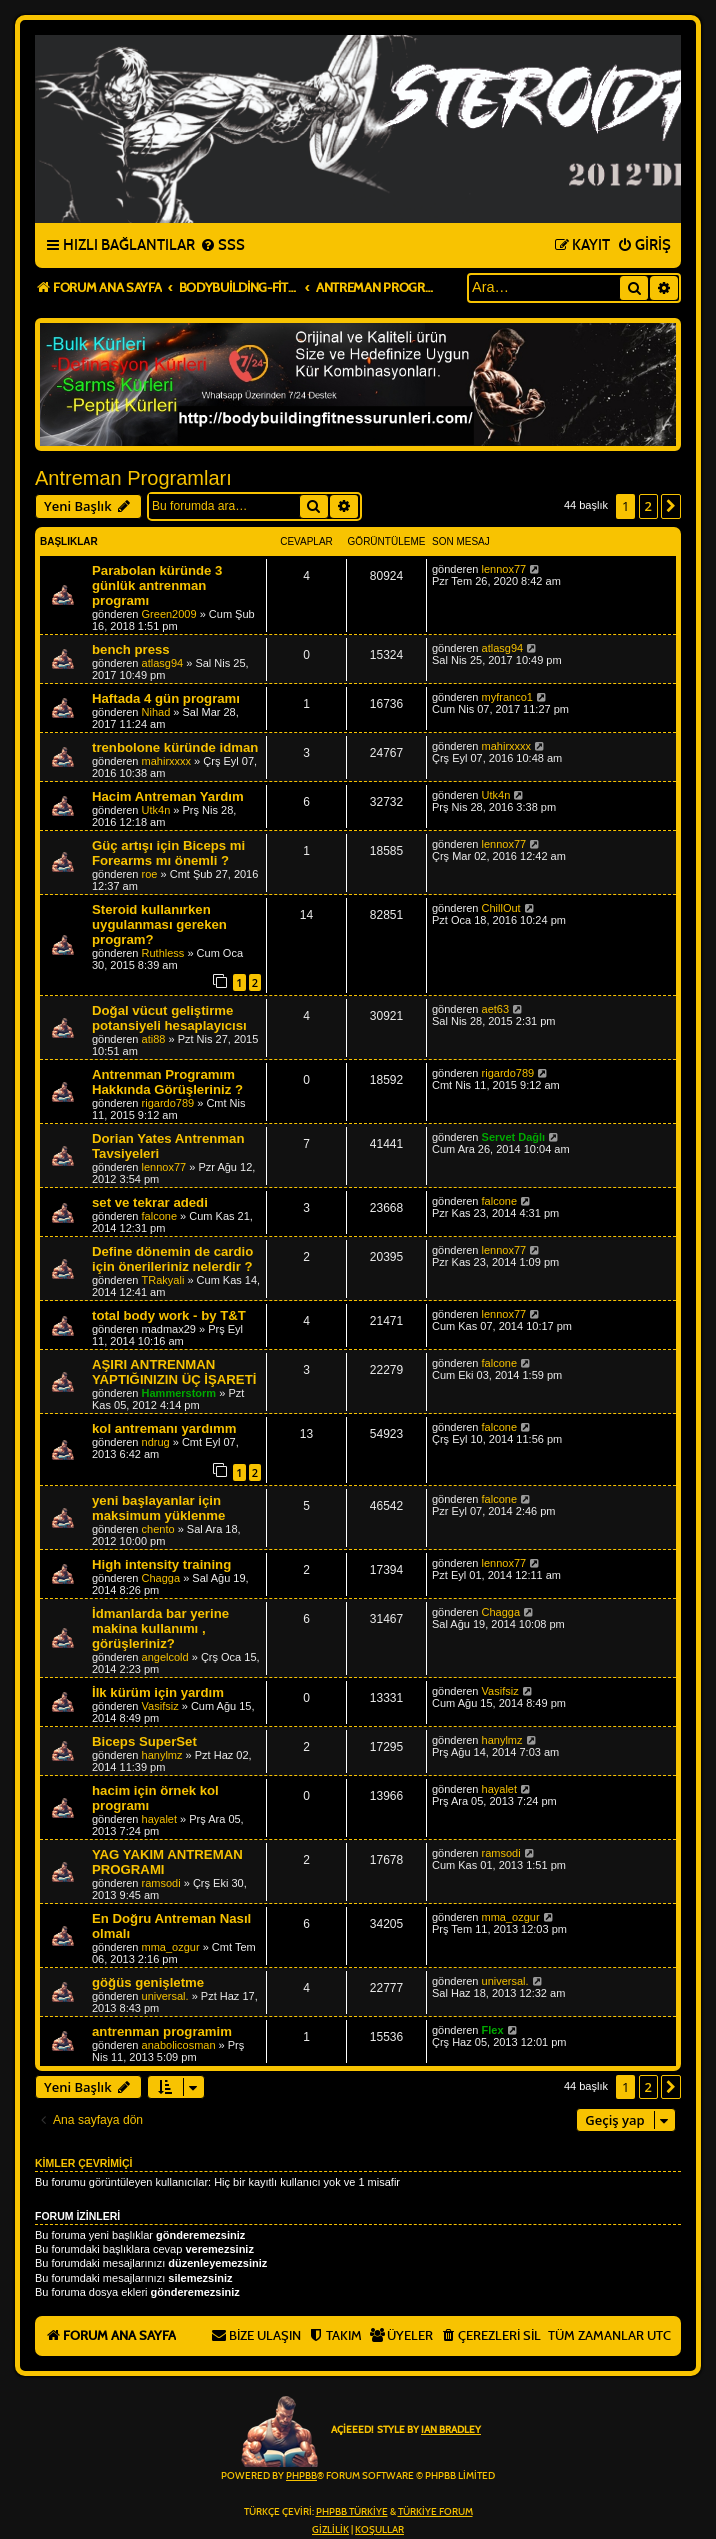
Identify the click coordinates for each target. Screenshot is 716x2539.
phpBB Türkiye (352, 2512)
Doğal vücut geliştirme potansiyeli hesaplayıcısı (169, 1018)
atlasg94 (163, 663)
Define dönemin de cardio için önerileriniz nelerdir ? (172, 1259)
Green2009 (169, 614)
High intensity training (161, 1564)
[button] (671, 506)
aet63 (496, 1009)
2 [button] (648, 506)
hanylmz (162, 1755)
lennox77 (504, 569)
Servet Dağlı (514, 1137)
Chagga (161, 1578)
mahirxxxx (167, 761)
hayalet (159, 1819)
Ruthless (163, 953)
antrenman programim (162, 2031)
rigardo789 (168, 1103)
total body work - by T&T (169, 1315)
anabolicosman (179, 2045)
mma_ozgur (171, 1947)
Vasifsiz (160, 1706)
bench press (131, 649)
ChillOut (501, 908)
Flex (493, 2030)
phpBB (301, 2476)
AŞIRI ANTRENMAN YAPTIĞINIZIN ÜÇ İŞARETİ (174, 1372)
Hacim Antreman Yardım (168, 796)
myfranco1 (507, 697)
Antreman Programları (133, 478)
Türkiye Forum (435, 2512)
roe (150, 874)
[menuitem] (222, 246)
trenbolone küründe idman (175, 747)
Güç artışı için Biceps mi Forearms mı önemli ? (168, 853)
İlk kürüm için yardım (158, 1692)
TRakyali (163, 1280)
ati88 (154, 1039)
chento (158, 1529)
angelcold (165, 1657)
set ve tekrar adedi (150, 1202)
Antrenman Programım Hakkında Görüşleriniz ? (167, 1082)
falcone (159, 1216)
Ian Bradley (451, 2430)
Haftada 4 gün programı (166, 698)
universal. (165, 1996)
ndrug (156, 1442)
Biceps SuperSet (144, 1741)
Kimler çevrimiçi (83, 2163)
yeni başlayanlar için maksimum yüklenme (158, 1508)
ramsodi (161, 1883)
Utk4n (156, 810)
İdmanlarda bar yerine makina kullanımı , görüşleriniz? (160, 1628)
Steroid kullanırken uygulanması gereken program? (159, 924)
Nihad (156, 712)
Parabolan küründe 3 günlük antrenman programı (157, 585)
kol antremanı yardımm (164, 1428)
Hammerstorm (179, 1393)
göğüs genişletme (148, 1982)
